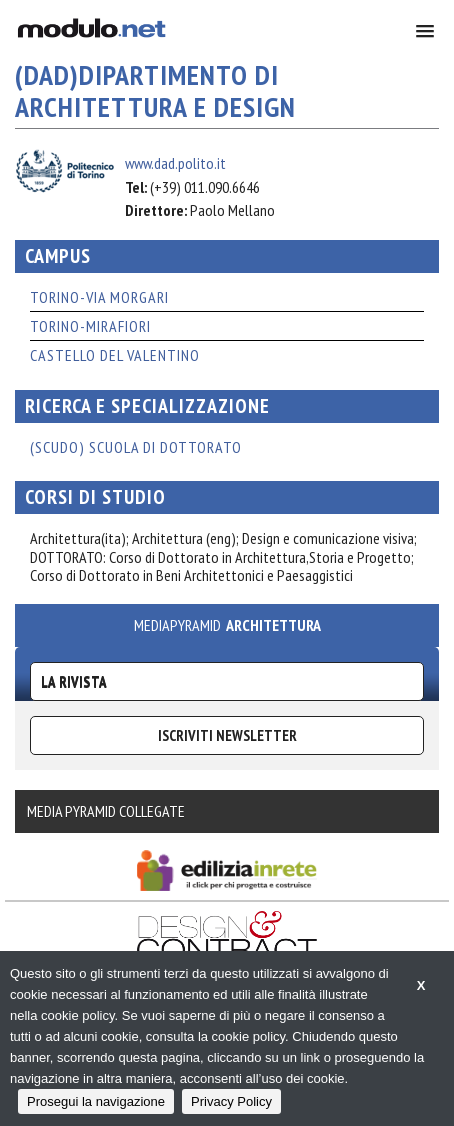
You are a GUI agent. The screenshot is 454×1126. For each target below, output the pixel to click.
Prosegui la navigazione (96, 1101)
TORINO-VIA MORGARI (99, 297)
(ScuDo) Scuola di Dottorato (136, 447)
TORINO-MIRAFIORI (90, 326)
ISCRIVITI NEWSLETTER (227, 735)
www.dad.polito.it (175, 163)
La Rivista (74, 681)
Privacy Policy (231, 1101)
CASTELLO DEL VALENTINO (115, 355)
